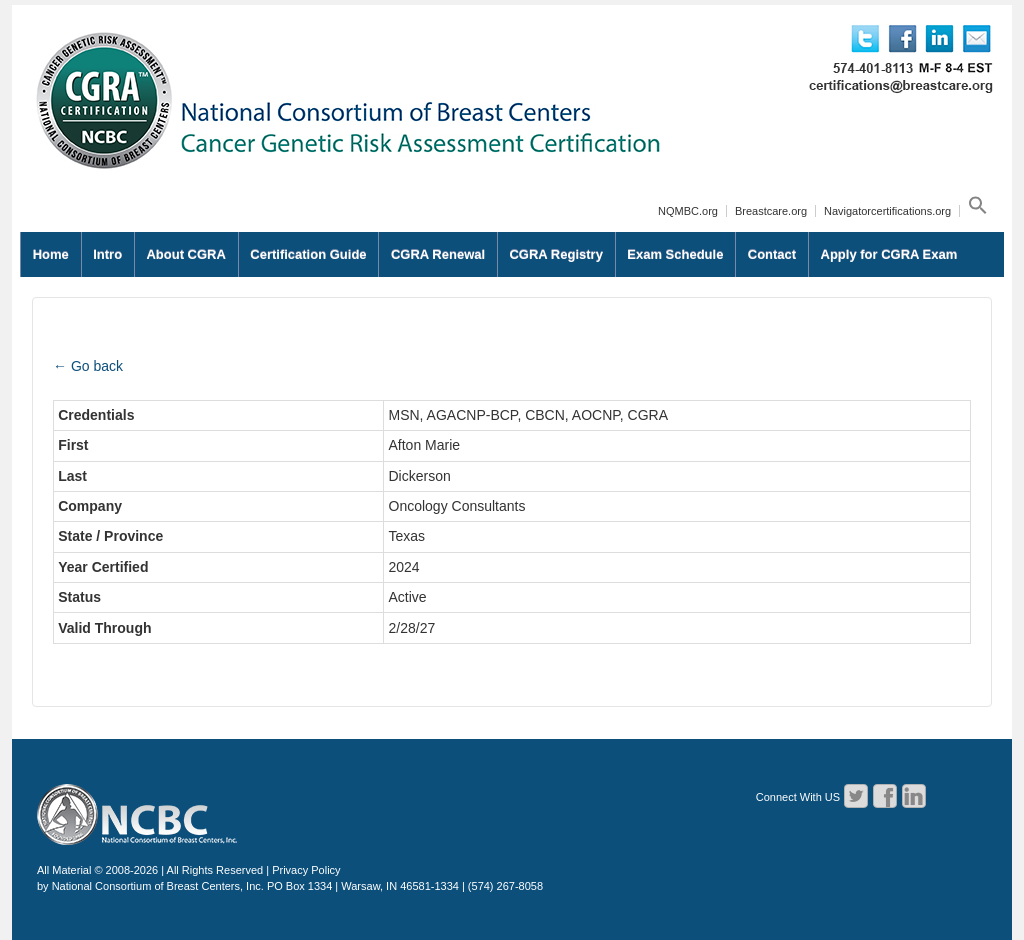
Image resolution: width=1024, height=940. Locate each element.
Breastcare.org (771, 211)
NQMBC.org (688, 211)
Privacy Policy (306, 870)
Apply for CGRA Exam (889, 254)
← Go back (88, 366)
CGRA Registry (555, 254)
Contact (772, 254)
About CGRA (185, 254)
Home (51, 254)
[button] (975, 211)
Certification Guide (308, 254)
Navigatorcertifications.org (887, 211)
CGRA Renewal (438, 254)
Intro (107, 254)
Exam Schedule (675, 254)
